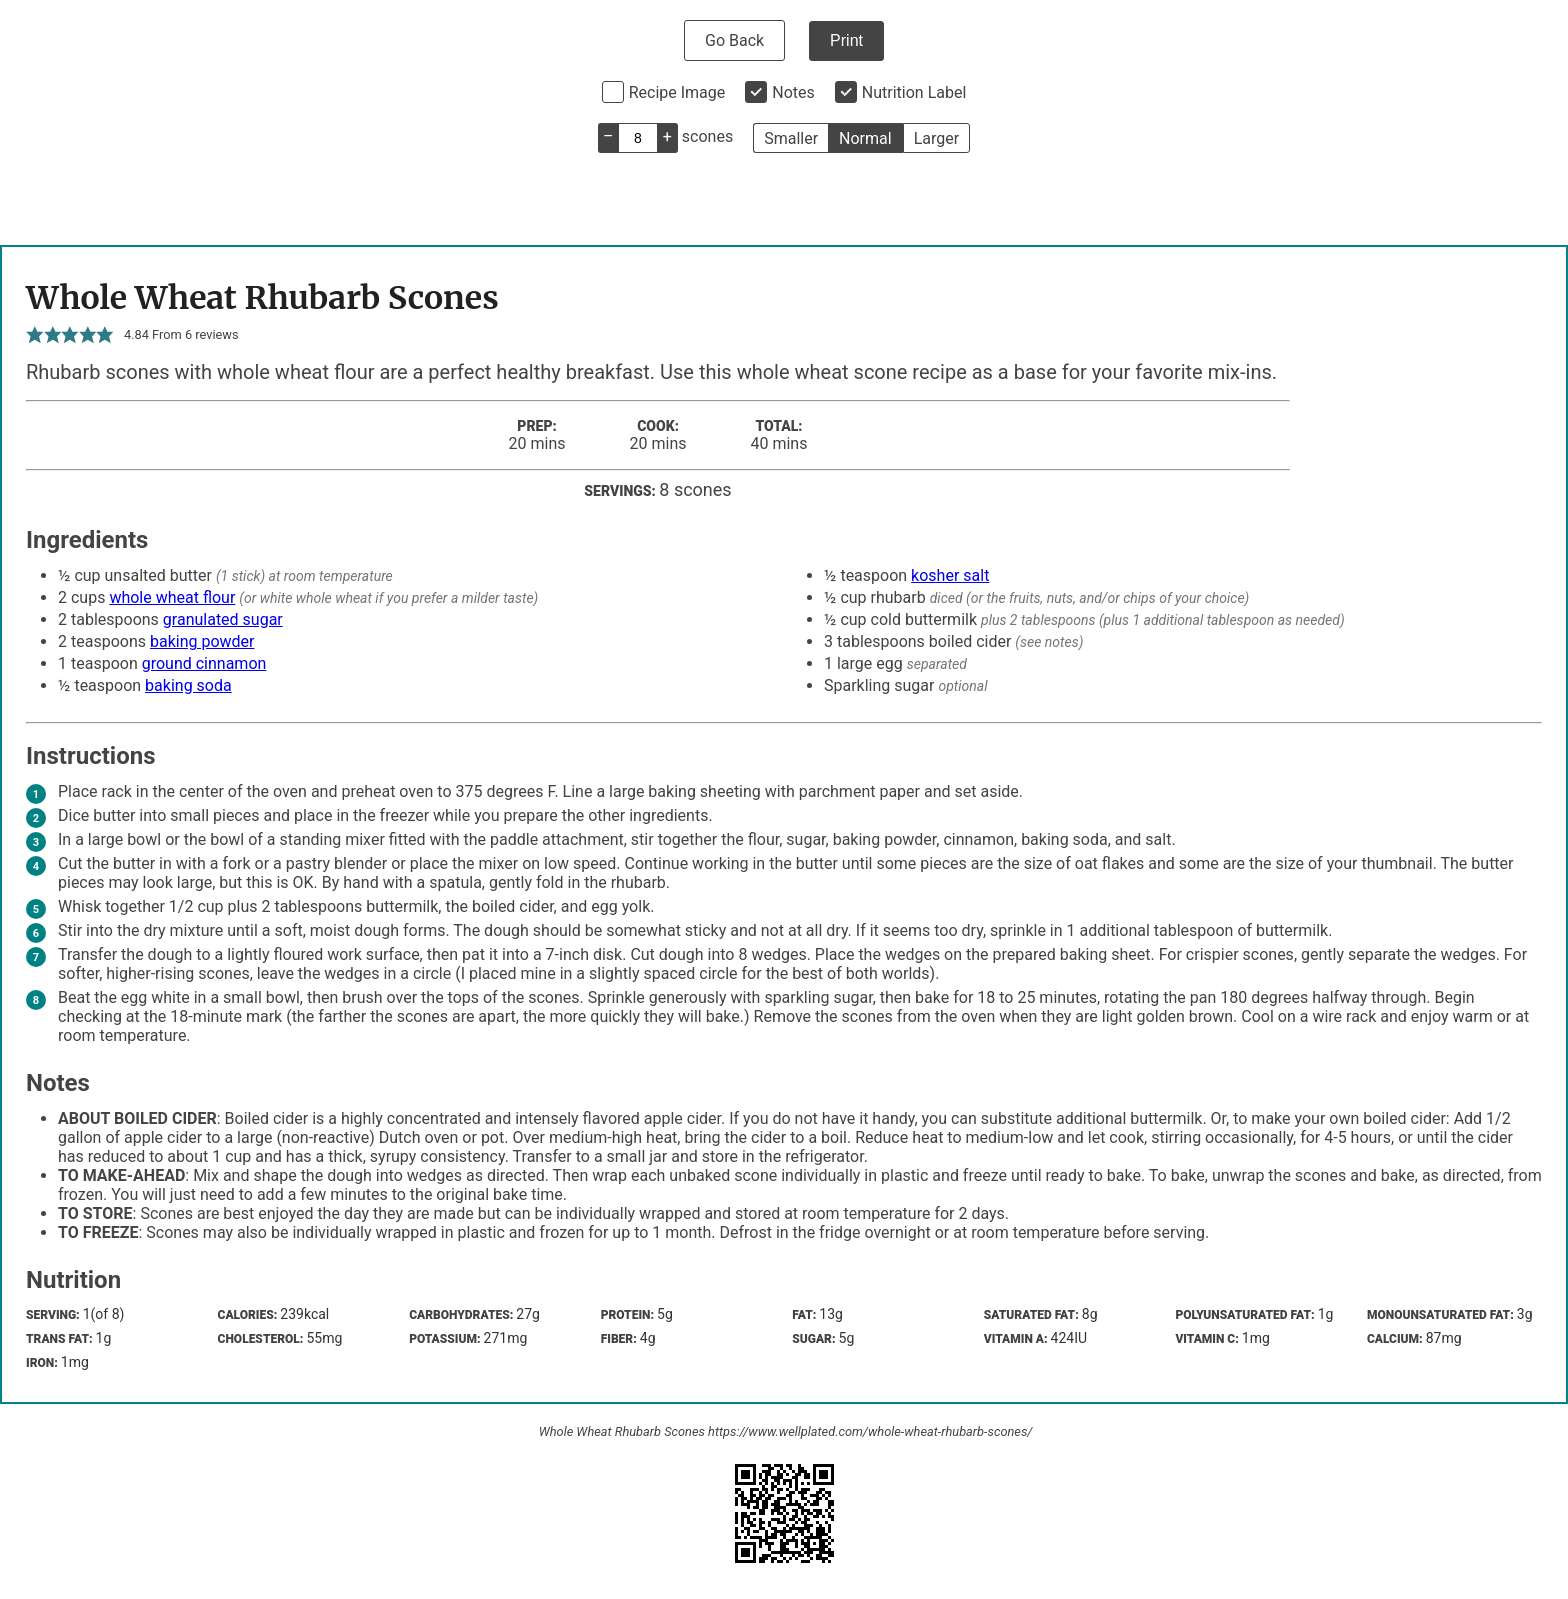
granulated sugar (223, 619)
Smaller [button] (791, 138)
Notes (793, 92)
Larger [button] (936, 138)
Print (846, 40)
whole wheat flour (172, 597)
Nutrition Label (914, 92)
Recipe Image (677, 92)
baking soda (188, 685)
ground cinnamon (204, 663)
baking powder (202, 641)
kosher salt (950, 575)
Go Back (734, 40)
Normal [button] (865, 138)
